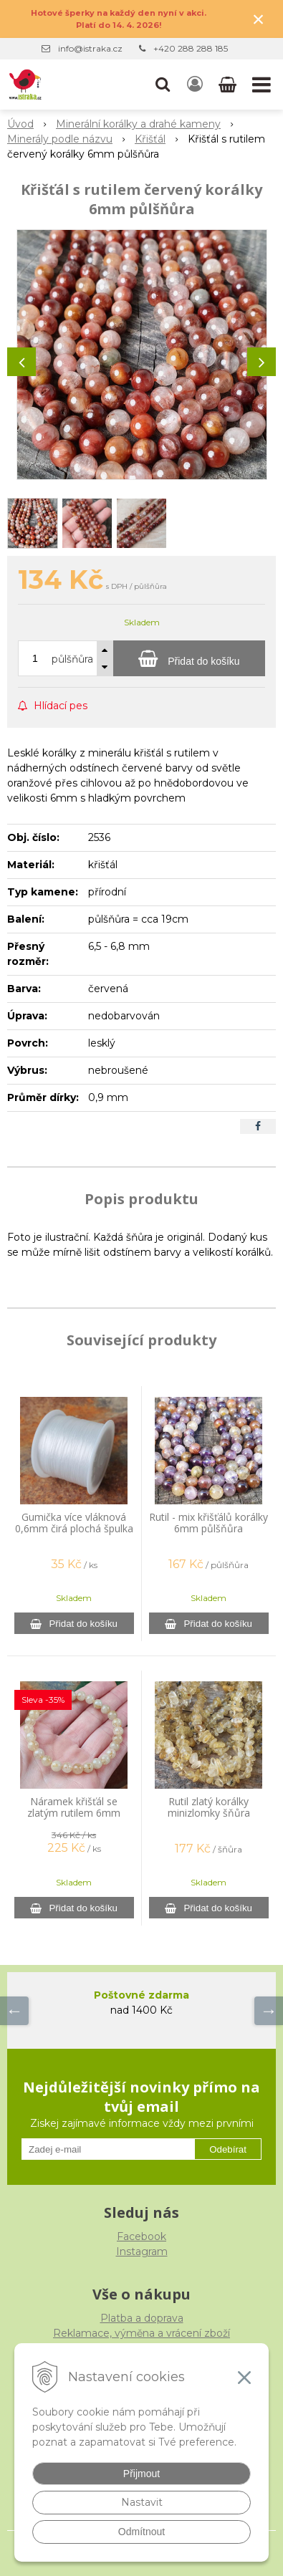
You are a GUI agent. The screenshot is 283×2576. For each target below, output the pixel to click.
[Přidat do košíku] (189, 658)
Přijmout (141, 2473)
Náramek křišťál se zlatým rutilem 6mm (73, 1807)
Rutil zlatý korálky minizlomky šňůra (209, 1807)
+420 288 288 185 (190, 48)
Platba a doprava (141, 2318)
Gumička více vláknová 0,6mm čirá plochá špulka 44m (74, 1528)
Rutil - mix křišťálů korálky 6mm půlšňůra (208, 1522)
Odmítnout (141, 2531)
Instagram (142, 2251)
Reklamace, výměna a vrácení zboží (141, 2333)
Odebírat (227, 2149)
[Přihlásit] (195, 84)
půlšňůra (72, 659)
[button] (163, 84)
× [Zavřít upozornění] (258, 19)
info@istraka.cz (90, 48)
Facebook (141, 2236)
